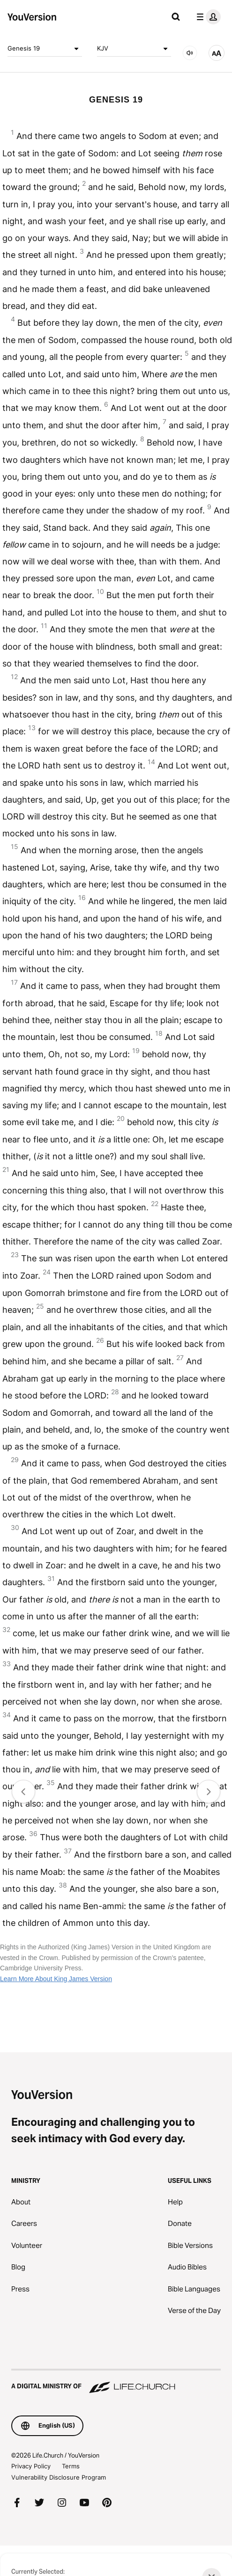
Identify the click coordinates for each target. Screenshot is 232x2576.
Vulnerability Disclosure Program (58, 2477)
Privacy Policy (31, 2466)
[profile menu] (207, 16)
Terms (71, 2466)
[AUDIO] (189, 52)
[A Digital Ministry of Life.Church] (116, 2382)
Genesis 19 (44, 48)
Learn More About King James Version (56, 1979)
